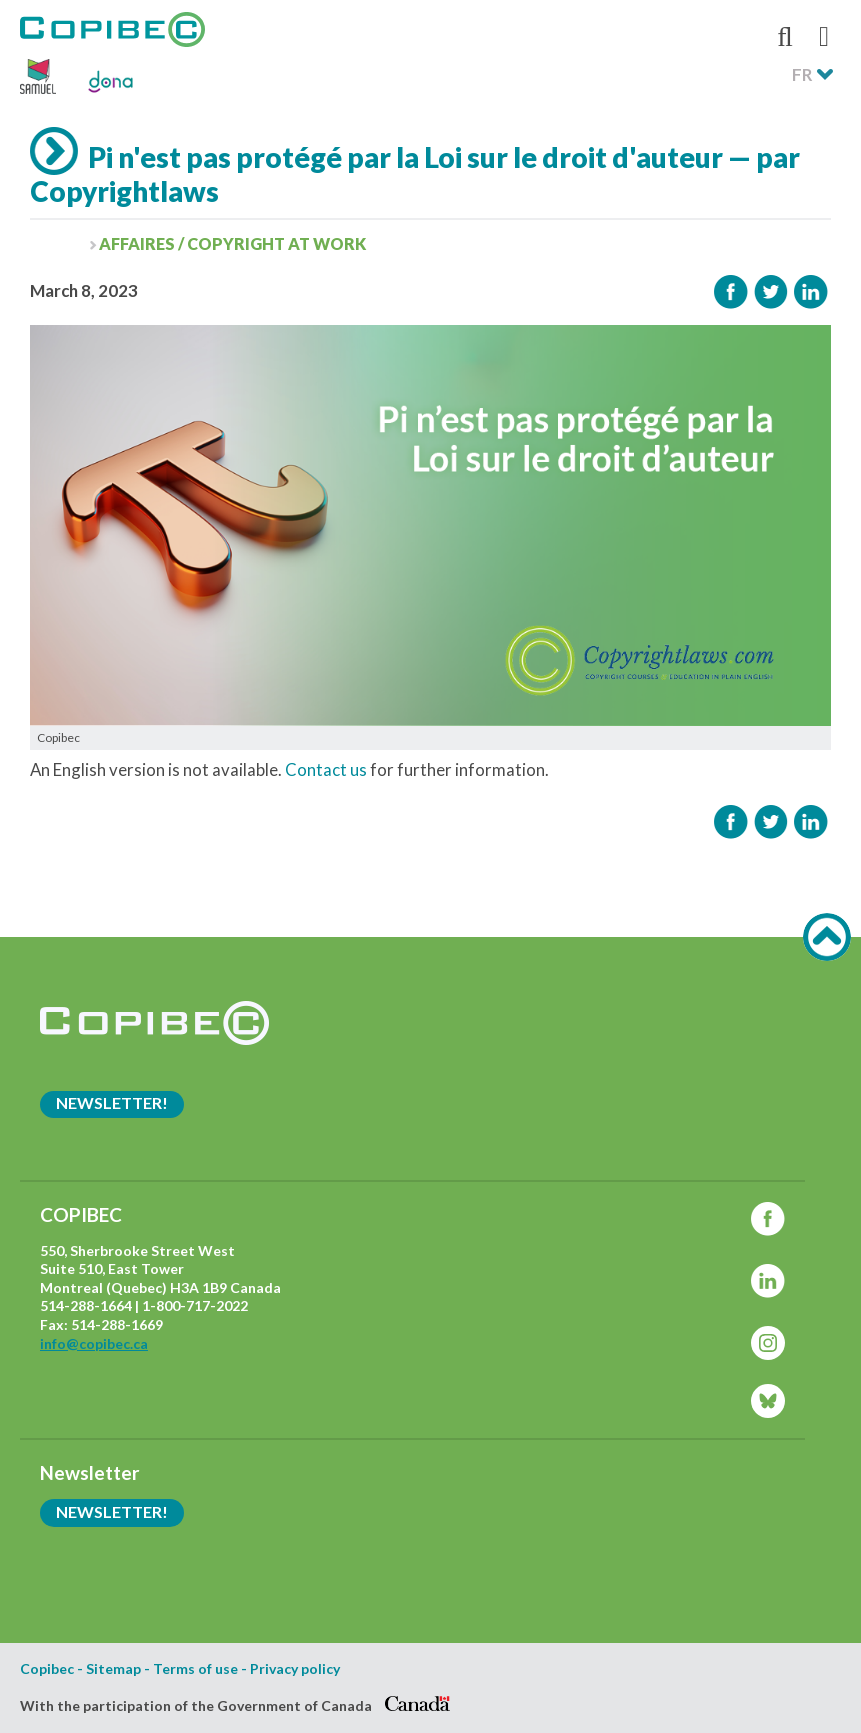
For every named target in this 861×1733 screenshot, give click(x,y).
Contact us (326, 769)
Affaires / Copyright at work (232, 243)
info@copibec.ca (94, 1343)
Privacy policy (295, 1669)
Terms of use (195, 1669)
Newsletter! (112, 1102)
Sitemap (113, 1669)
